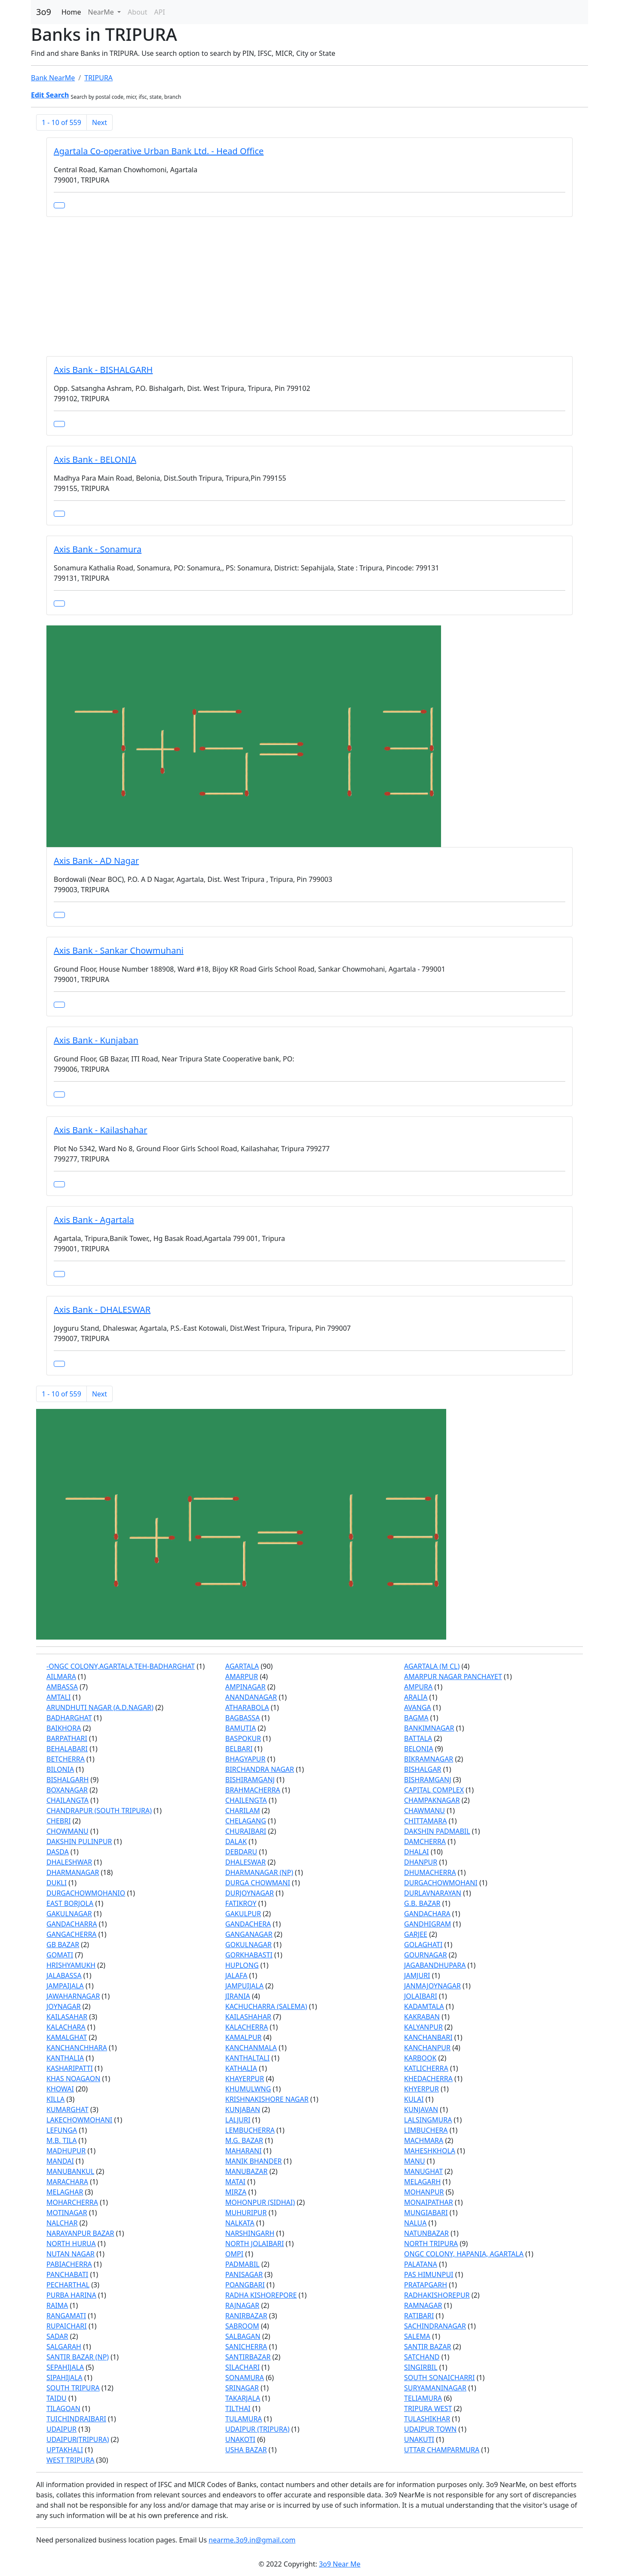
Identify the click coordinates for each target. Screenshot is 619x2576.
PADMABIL (242, 2264)
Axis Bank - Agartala (94, 1220)
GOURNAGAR (425, 1955)
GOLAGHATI (423, 1944)
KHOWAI (60, 2089)
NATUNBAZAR (426, 2233)
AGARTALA (242, 1666)
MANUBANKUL (70, 2171)
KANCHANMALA (251, 2047)
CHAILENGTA (246, 1800)
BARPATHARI (66, 1738)
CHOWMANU (67, 1831)
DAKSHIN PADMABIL (437, 1831)
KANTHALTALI (247, 2058)
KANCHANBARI (428, 2037)
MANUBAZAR (246, 2171)
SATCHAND (422, 2357)
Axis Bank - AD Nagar (96, 860)
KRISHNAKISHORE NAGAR (267, 2099)
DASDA (57, 1852)
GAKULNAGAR (69, 1913)
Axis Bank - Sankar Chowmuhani (119, 950)
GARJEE (415, 1934)
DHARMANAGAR (72, 1872)
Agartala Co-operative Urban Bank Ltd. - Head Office (159, 151)
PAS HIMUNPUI (429, 2274)
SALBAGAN (242, 2336)
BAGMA (416, 1717)
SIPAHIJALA (64, 2377)
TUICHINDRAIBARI (76, 2419)
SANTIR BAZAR (427, 2346)
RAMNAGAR (423, 2305)
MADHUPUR (66, 2150)
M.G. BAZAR (244, 2140)
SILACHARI (242, 2367)
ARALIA (415, 1697)
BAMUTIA (240, 1728)
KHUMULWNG (248, 2089)
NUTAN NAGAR (70, 2254)
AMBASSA (62, 1687)
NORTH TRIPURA (431, 2243)
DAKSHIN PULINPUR (79, 1841)
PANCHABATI (67, 2274)
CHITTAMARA (425, 1821)
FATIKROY (241, 1903)
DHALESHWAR (69, 1862)
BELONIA (418, 1748)
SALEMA (417, 2336)
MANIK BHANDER (253, 2161)
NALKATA (239, 2223)
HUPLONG (242, 1965)
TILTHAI (238, 2408)
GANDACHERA (248, 1924)
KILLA (55, 2099)
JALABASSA (64, 1975)
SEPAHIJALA (65, 2367)
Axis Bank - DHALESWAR (102, 1309)
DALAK (236, 1841)
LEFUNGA (61, 2130)
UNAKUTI (419, 2439)
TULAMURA (243, 2419)
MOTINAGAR (66, 2212)
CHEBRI (58, 1821)
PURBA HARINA (71, 2295)
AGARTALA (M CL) (432, 1666)
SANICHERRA (246, 2346)
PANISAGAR (244, 2274)
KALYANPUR (423, 2027)
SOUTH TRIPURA (73, 2388)
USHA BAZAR (246, 2449)
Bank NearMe (53, 77)
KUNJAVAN (421, 2109)
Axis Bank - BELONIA (95, 459)
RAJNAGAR (242, 2305)
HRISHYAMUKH (70, 1965)
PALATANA (420, 2264)
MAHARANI (243, 2150)
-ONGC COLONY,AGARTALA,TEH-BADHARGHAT (120, 1666)
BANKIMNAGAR (429, 1728)
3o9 (43, 12)
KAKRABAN (422, 2016)
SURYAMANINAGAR (435, 2388)
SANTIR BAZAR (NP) (77, 2357)
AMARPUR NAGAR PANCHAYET (453, 1676)
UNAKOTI (240, 2439)
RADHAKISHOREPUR (437, 2295)
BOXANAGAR (67, 1790)
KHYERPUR (421, 2089)
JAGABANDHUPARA (435, 1965)
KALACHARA (66, 2027)
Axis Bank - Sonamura (97, 549)
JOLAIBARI (420, 1996)
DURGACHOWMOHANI (441, 1882)
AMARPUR (241, 1676)
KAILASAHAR (66, 2016)
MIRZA (235, 2192)
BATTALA (418, 1738)
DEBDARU (241, 1852)
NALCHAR (62, 2223)
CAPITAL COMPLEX (434, 1790)
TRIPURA (98, 77)
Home (71, 12)
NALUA (415, 2223)
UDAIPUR (61, 2429)
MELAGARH (422, 2181)
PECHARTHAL (67, 2284)
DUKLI (56, 1882)
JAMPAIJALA (65, 1986)
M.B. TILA (61, 2140)
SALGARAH (63, 2346)
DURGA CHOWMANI (257, 1882)
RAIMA (57, 2305)
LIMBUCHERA (425, 2130)
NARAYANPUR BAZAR (80, 2233)
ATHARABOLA (247, 1707)
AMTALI (58, 1697)
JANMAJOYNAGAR (432, 1986)
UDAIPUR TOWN (430, 2429)
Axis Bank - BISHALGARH (103, 369)
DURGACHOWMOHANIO (85, 1893)
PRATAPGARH (425, 2284)
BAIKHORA (63, 1728)
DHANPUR (420, 1862)
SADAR (57, 2336)
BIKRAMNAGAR (428, 1759)
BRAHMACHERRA (252, 1790)
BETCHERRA (65, 1759)
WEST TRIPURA (70, 2460)
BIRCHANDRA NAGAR (259, 1769)
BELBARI (239, 1748)
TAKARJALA (242, 2398)
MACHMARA (423, 2140)
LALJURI (237, 2120)
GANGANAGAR (249, 1934)
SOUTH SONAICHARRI (439, 2377)
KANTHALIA (65, 2058)
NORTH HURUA (71, 2243)
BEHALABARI (67, 1748)
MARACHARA (67, 2181)
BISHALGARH (67, 1779)
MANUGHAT (423, 2171)
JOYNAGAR (63, 2006)
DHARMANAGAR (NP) (259, 1872)
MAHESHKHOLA (429, 2150)
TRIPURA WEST (428, 2408)
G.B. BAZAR (422, 1903)
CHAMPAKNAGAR (432, 1800)
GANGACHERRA (71, 1934)
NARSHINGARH (249, 2233)
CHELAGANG (245, 1821)
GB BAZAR (62, 1944)
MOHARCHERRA (72, 2202)
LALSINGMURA (428, 2120)
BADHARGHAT (69, 1717)
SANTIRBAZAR (247, 2357)
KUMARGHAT (67, 2109)
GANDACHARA (427, 1913)
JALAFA (236, 1975)
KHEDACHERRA (428, 2078)
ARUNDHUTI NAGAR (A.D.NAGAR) (99, 1707)
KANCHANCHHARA (76, 2047)
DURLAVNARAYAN (432, 1893)
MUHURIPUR (246, 2212)
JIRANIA (237, 1996)
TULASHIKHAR (427, 2419)
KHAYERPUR (244, 2078)
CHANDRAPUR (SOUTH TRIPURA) (99, 1810)
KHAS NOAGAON (73, 2078)
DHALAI (416, 1852)
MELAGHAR (64, 2192)
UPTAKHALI (64, 2449)
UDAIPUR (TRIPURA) (257, 2429)
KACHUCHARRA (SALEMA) (266, 2006)
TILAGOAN (63, 2408)
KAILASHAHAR (248, 2016)
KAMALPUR (243, 2037)
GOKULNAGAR (248, 1944)
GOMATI (59, 1955)
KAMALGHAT (66, 2037)
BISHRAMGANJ (427, 1779)
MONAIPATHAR (428, 2202)
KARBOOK (420, 2058)
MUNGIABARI (426, 2212)
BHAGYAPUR (245, 1759)
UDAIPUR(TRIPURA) (77, 2439)
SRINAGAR (242, 2388)
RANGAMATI (66, 2315)
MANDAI (60, 2161)
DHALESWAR (245, 1862)
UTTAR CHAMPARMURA (441, 2449)
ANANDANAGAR (251, 1697)
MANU (414, 2161)
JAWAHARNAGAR (73, 1996)
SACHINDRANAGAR (435, 2326)
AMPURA (418, 1687)
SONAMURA (244, 2377)
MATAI (235, 2181)
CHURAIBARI (245, 1831)
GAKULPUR (243, 1913)
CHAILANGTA (67, 1800)
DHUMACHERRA (430, 1872)
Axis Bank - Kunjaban (96, 1040)
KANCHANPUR (427, 2047)
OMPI (234, 2254)
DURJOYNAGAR (249, 1893)
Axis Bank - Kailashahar (100, 1130)
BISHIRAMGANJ (250, 1779)
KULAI (414, 2099)
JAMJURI (417, 1975)
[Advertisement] (309, 281)
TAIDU (56, 2398)
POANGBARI (245, 2284)
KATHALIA (241, 2068)
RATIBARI (419, 2315)
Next (99, 122)
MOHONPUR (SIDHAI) (260, 2202)
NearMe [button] (102, 12)
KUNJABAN (242, 2109)
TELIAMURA (423, 2398)
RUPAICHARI (66, 2326)
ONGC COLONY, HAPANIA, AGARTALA (464, 2254)
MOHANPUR (424, 2192)
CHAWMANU (424, 1810)
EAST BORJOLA (69, 1903)
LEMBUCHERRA (250, 2130)
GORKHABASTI (249, 1955)
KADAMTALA (424, 2006)
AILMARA (61, 1676)
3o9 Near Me (340, 2564)
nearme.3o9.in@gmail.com (251, 2540)
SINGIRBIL (421, 2367)
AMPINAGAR (245, 1687)
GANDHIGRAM (427, 1924)
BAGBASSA (242, 1717)
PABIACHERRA (69, 2264)
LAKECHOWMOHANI (79, 2120)
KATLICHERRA (426, 2068)
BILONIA (60, 1769)
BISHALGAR (422, 1769)
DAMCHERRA (425, 1841)
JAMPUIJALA (244, 1986)
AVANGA (417, 1707)
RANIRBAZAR (246, 2315)
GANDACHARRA (71, 1924)
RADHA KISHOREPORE (261, 2295)
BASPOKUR (243, 1738)
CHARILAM (242, 1810)
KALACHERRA (246, 2027)
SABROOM (242, 2326)
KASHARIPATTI (69, 2068)
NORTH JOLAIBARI (254, 2243)
